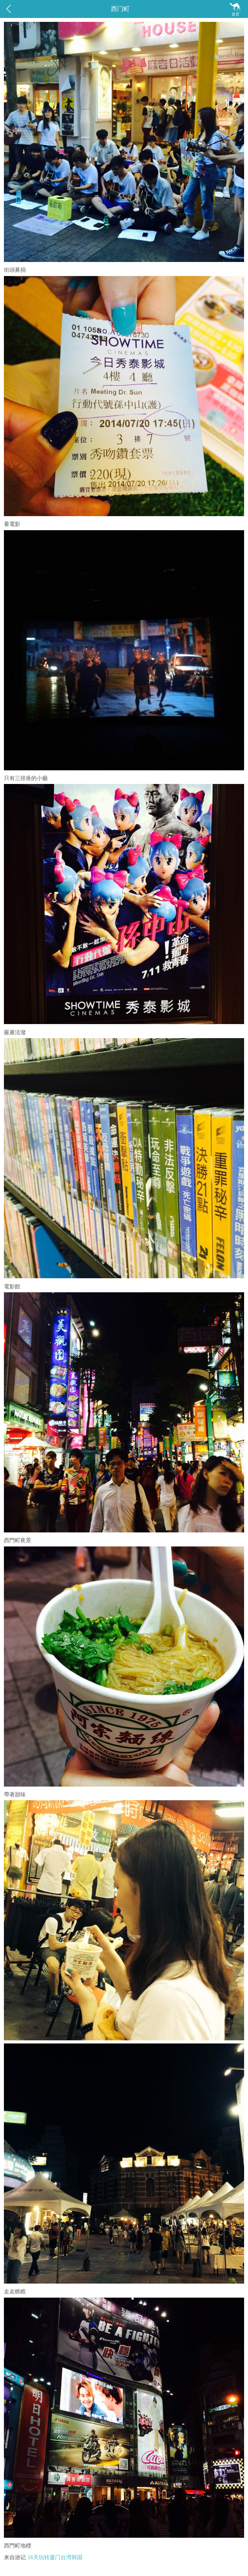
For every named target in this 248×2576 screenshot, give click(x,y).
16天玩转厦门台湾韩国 (55, 2557)
